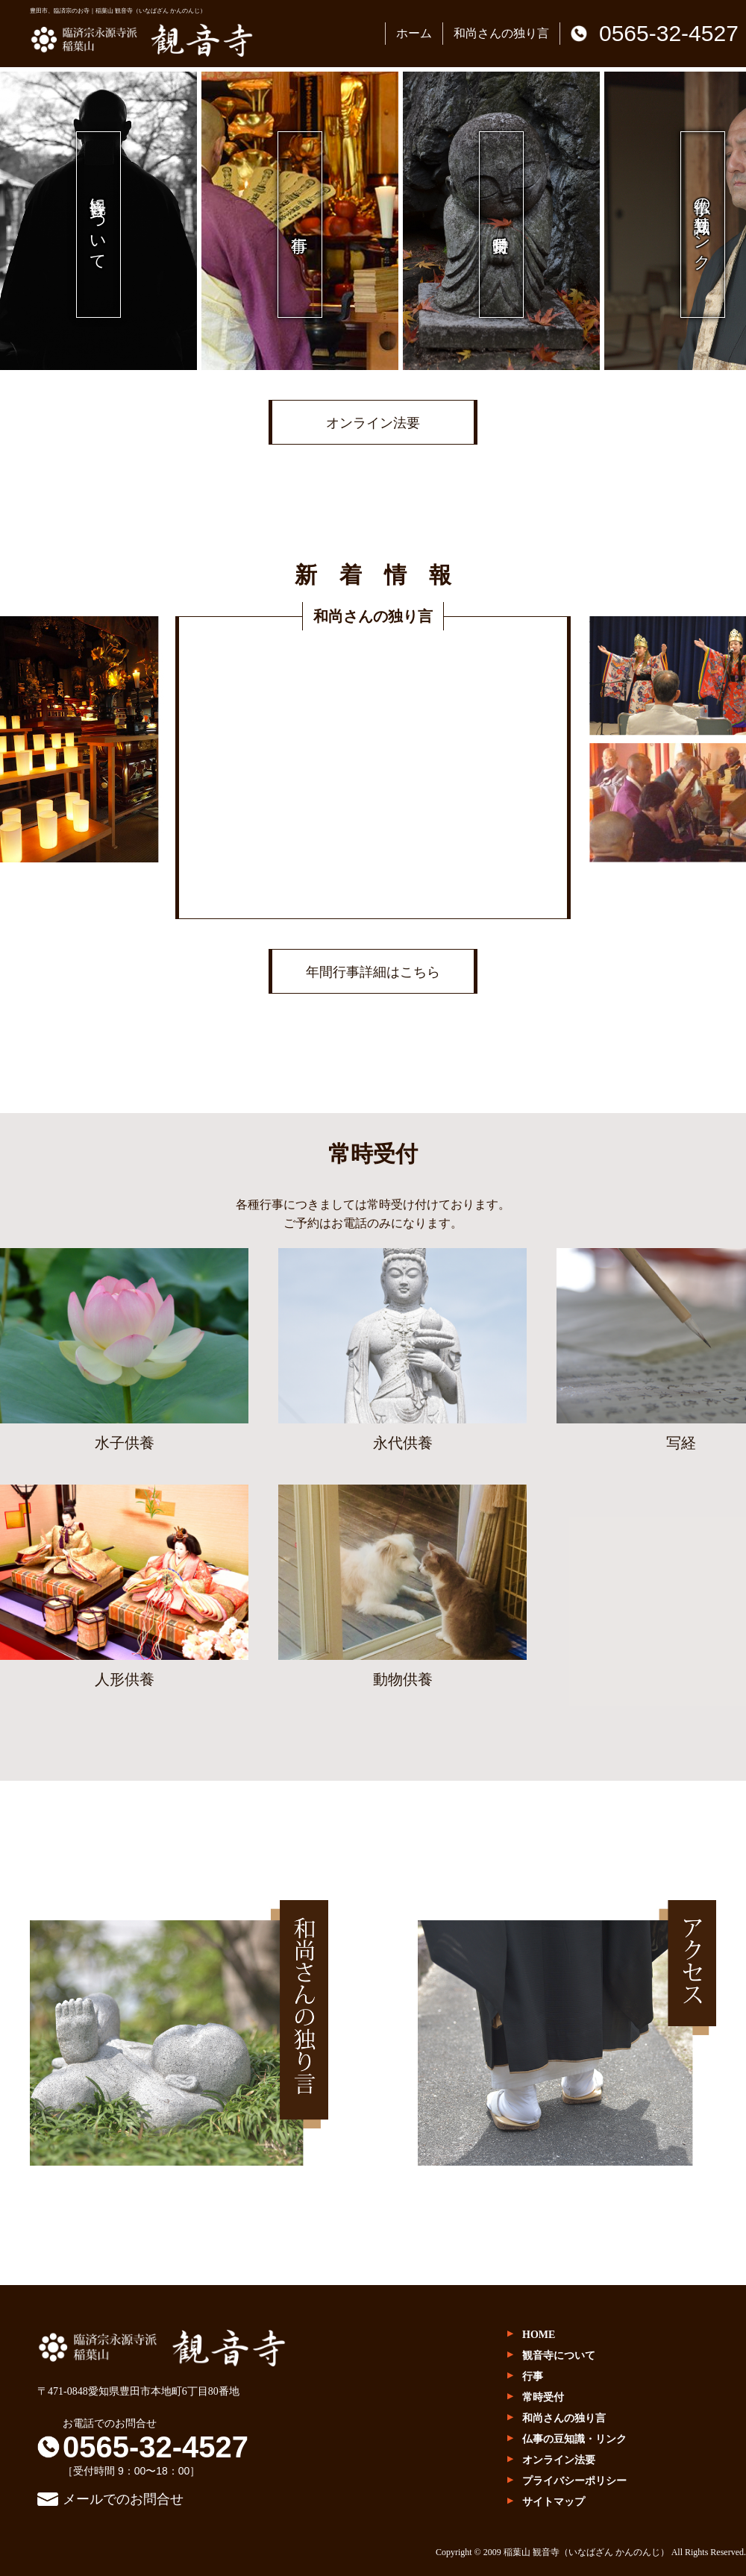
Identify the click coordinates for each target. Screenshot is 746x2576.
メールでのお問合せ (123, 2499)
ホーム (414, 33)
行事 (532, 2376)
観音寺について (558, 2355)
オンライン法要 (373, 423)
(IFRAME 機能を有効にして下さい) (373, 768)
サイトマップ (553, 2501)
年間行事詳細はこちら (373, 972)
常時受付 (543, 2397)
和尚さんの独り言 (501, 33)
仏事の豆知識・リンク (574, 2439)
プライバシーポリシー (574, 2480)
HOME (538, 2334)
